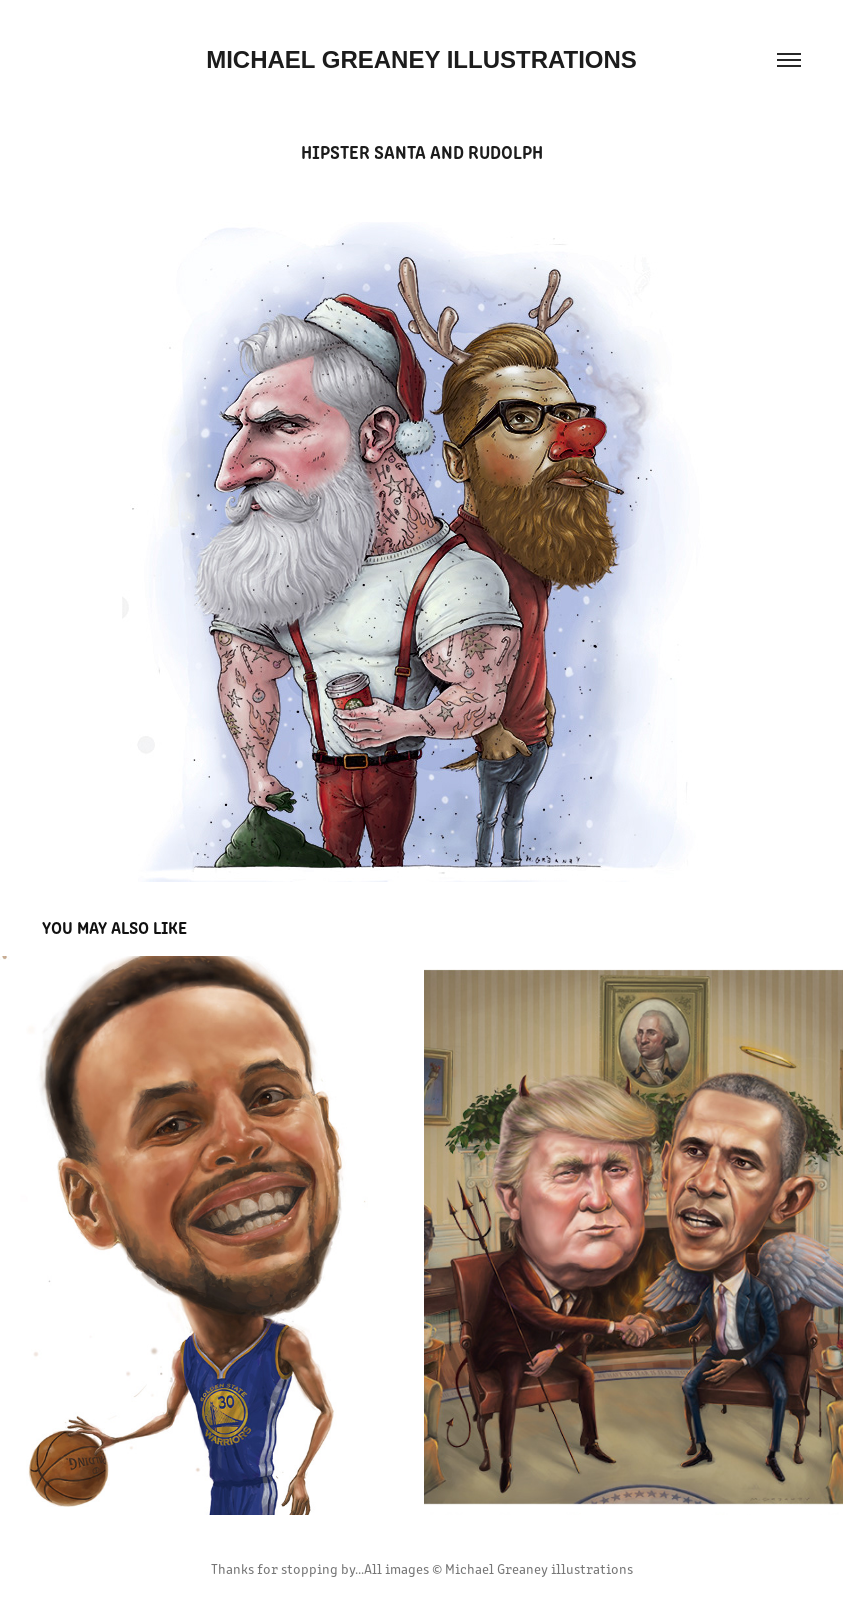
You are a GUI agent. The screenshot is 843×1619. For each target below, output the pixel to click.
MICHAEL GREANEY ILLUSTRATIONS (421, 59)
